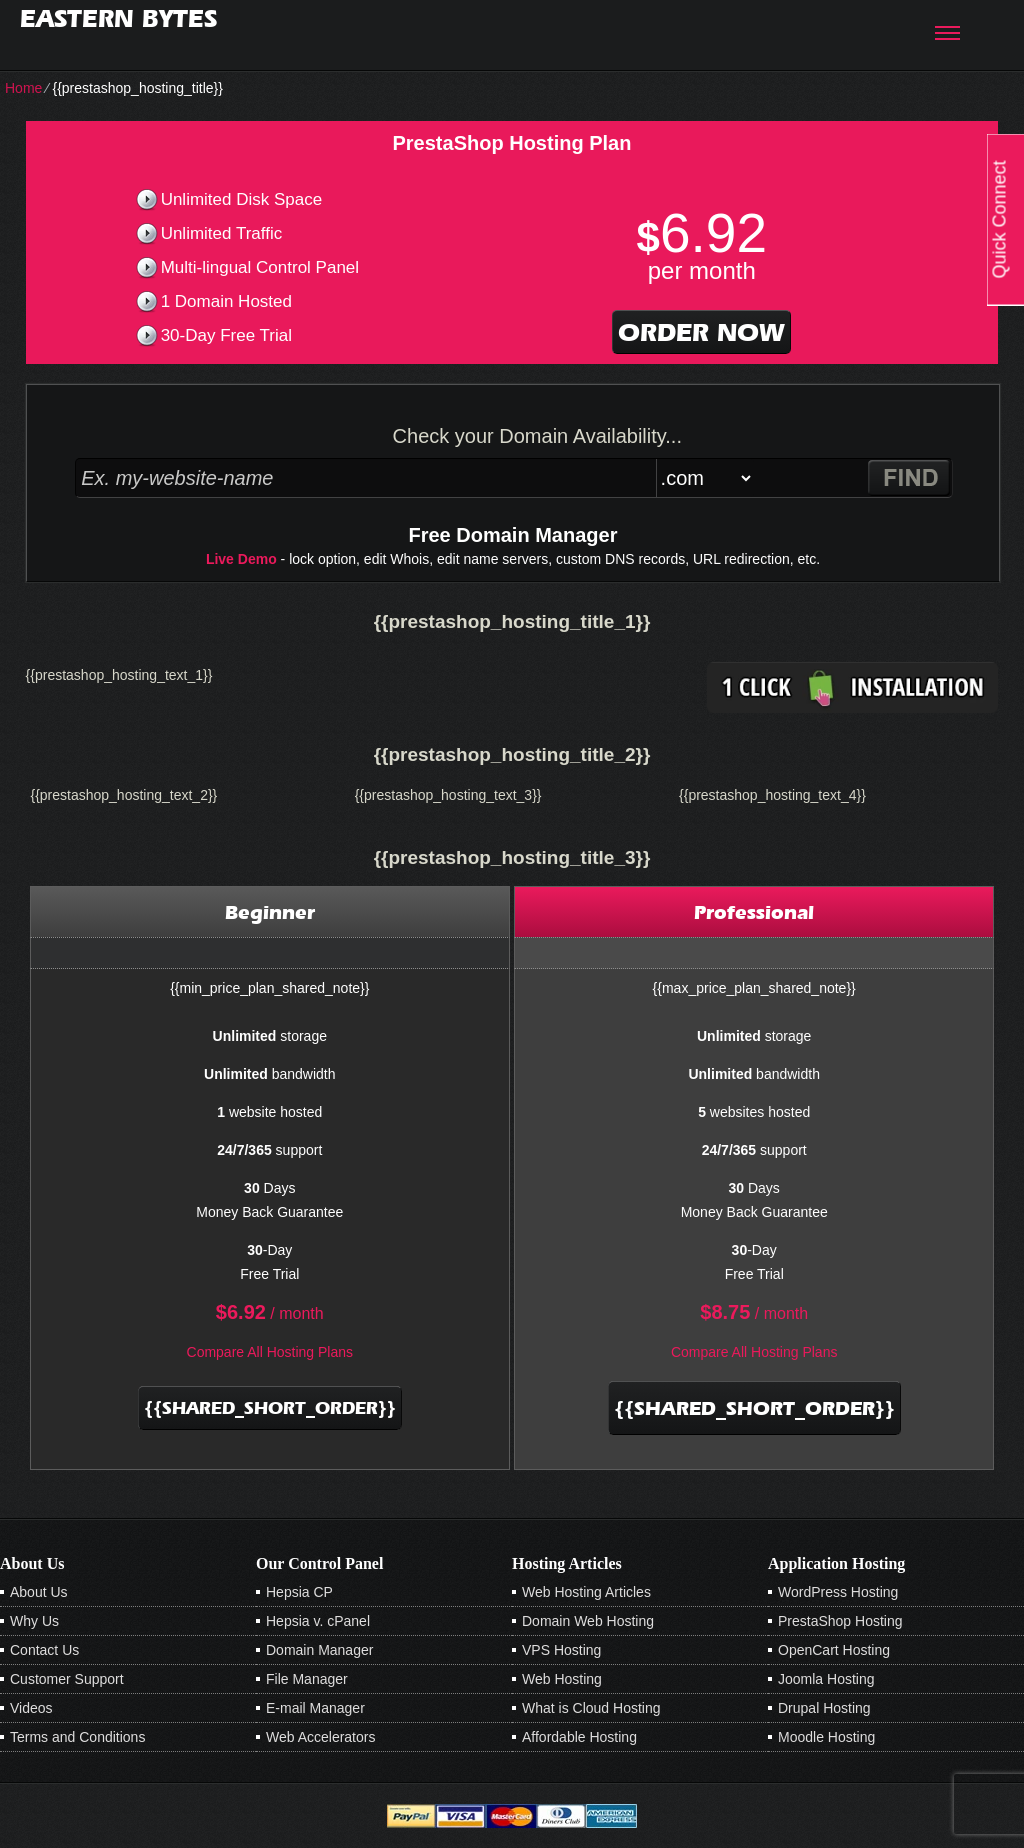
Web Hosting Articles (586, 1592)
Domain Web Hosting (588, 1621)
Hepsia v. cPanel (318, 1621)
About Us (39, 1592)
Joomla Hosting (826, 1679)
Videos (31, 1708)
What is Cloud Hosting (591, 1708)
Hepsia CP (299, 1592)
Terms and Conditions (77, 1737)
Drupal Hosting (824, 1708)
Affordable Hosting (579, 1737)
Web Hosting (562, 1679)
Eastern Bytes (118, 18)
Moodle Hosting (826, 1737)
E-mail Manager (315, 1708)
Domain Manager (319, 1650)
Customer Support (67, 1679)
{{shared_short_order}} (270, 1408)
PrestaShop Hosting (840, 1621)
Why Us (34, 1621)
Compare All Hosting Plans (270, 1352)
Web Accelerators (320, 1737)
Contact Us (44, 1650)
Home (23, 88)
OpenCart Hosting (834, 1650)
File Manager (307, 1679)
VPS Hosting (561, 1650)
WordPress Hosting (838, 1592)
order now (701, 332)
